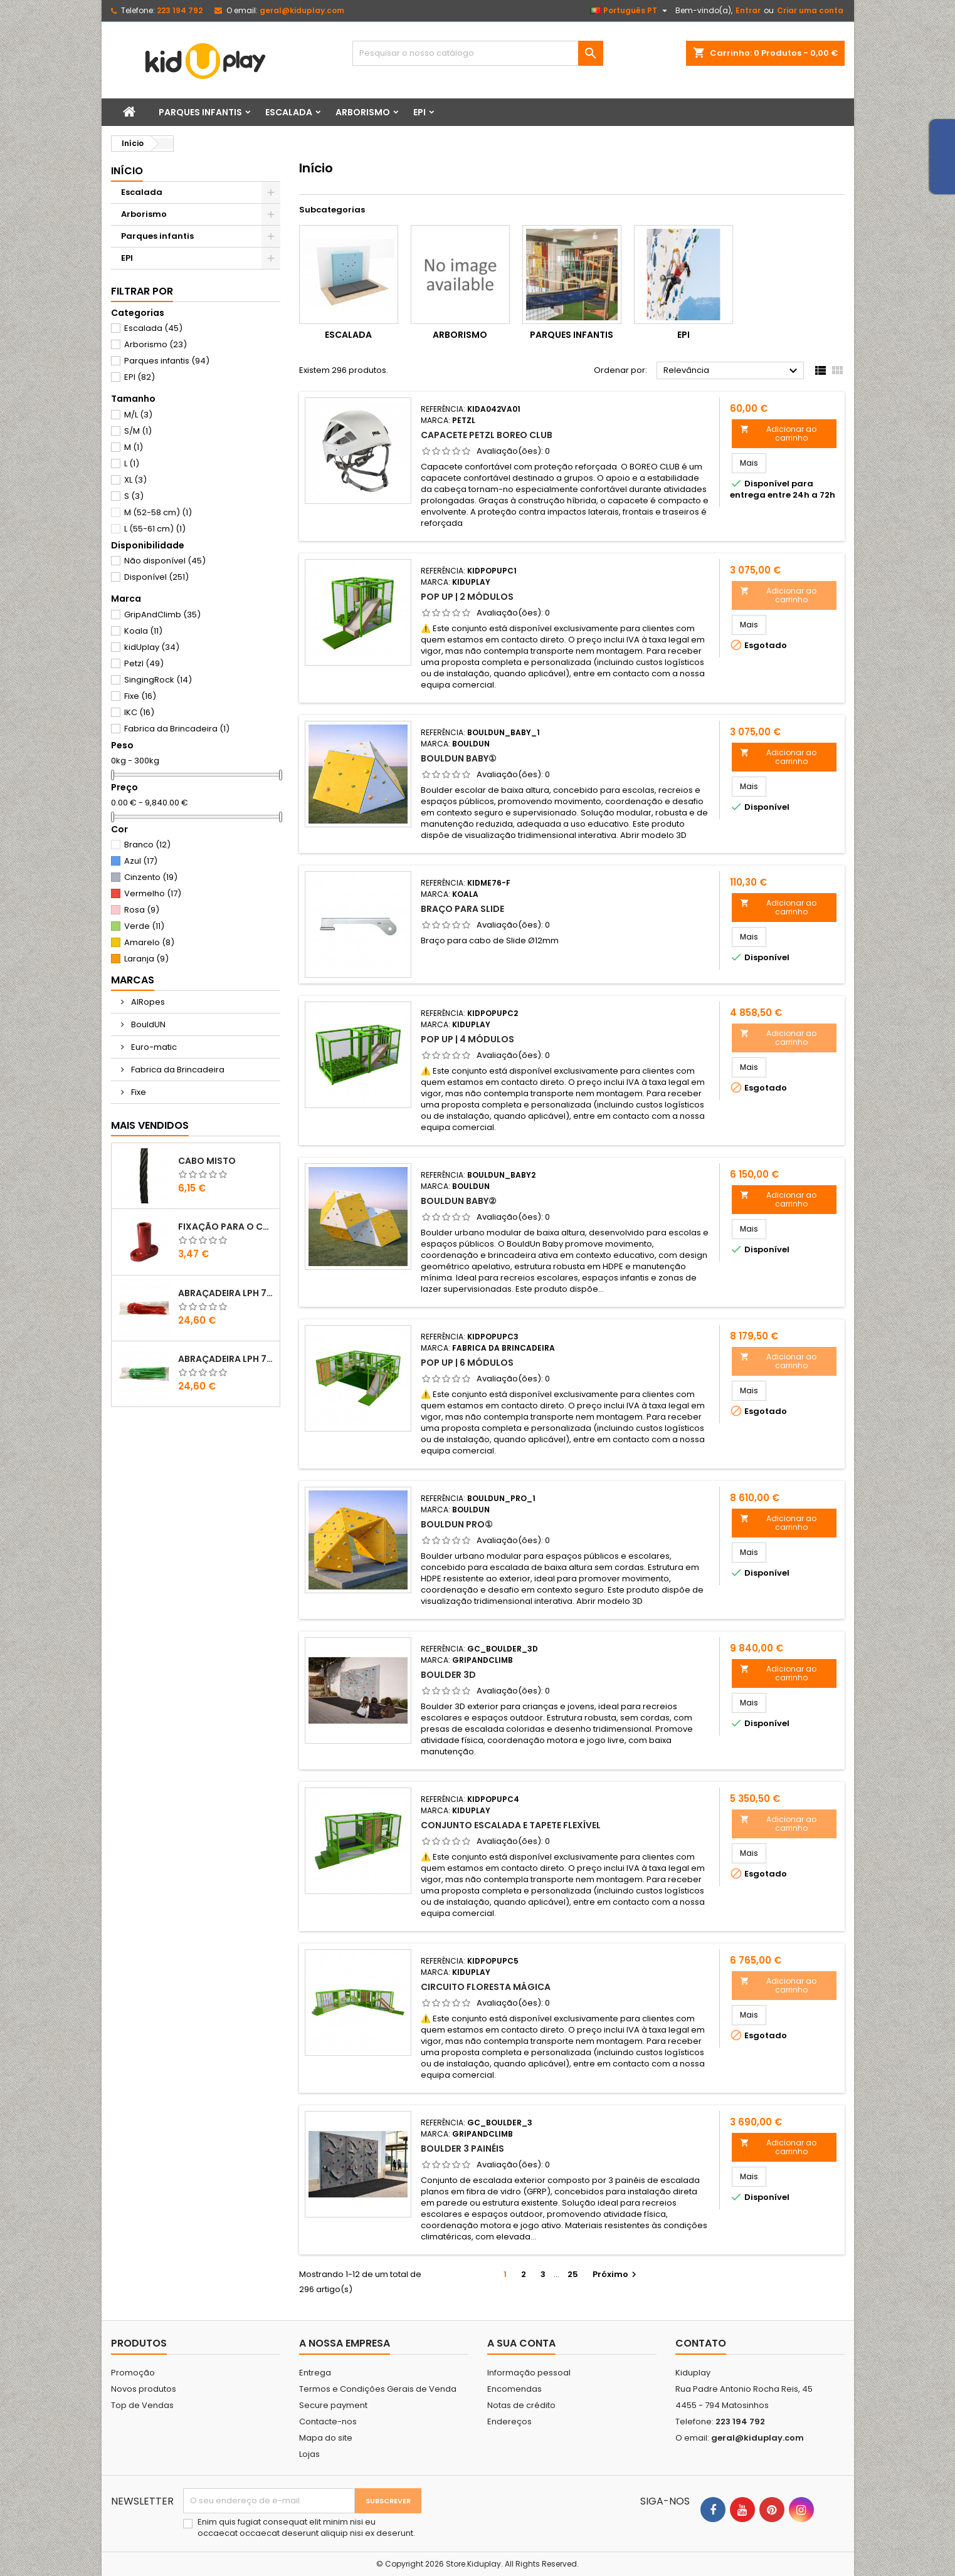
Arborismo (362, 112)
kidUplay (151, 647)
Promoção (133, 2373)
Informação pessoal (529, 2373)
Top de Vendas (142, 2405)
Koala (143, 631)
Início (127, 171)
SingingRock (158, 680)
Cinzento (150, 877)
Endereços (509, 2421)
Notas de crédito (521, 2405)
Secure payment (333, 2405)
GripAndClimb (162, 614)
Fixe (140, 696)
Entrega (315, 2373)
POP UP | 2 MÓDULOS (467, 596)
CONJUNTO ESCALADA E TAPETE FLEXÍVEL (511, 1825)
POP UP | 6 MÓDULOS (467, 1362)
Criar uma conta (810, 10)
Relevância (732, 371)
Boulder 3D (448, 1674)
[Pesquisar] (477, 53)
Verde (144, 926)
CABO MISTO (207, 1161)
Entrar (748, 10)
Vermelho (152, 893)
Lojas (309, 2454)
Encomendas (514, 2389)
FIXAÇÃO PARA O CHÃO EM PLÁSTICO (226, 1227)
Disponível (156, 577)
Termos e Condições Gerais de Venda (377, 2389)
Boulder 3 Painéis (462, 2148)
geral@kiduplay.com (302, 10)
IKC (139, 712)
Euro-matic (153, 1047)
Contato (700, 2343)
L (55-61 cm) (155, 529)
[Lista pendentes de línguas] (630, 10)
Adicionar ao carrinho (778, 433)
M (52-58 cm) (158, 512)
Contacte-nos (328, 2421)
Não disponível (165, 561)
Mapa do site (325, 2438)
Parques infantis (200, 112)
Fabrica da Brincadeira (177, 729)
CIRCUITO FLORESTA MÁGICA (486, 1987)
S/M (138, 431)
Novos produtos (143, 2389)
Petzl (144, 663)
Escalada (288, 112)
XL (135, 480)
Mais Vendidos (150, 1125)
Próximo (616, 2274)
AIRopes (147, 1002)
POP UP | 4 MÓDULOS (467, 1039)
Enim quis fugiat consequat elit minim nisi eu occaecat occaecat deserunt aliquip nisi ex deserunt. (306, 2527)
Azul (140, 861)
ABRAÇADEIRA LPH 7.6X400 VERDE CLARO (226, 1359)
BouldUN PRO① (457, 1524)
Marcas (132, 980)
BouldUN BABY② (459, 1201)
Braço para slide (462, 909)
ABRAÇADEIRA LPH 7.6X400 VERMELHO (226, 1293)
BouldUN (147, 1024)
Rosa (141, 910)
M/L (138, 415)
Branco (147, 845)
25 (572, 2274)
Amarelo (149, 942)
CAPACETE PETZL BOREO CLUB (486, 435)
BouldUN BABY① (459, 758)
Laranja (146, 959)
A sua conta (521, 2343)
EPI (419, 112)
